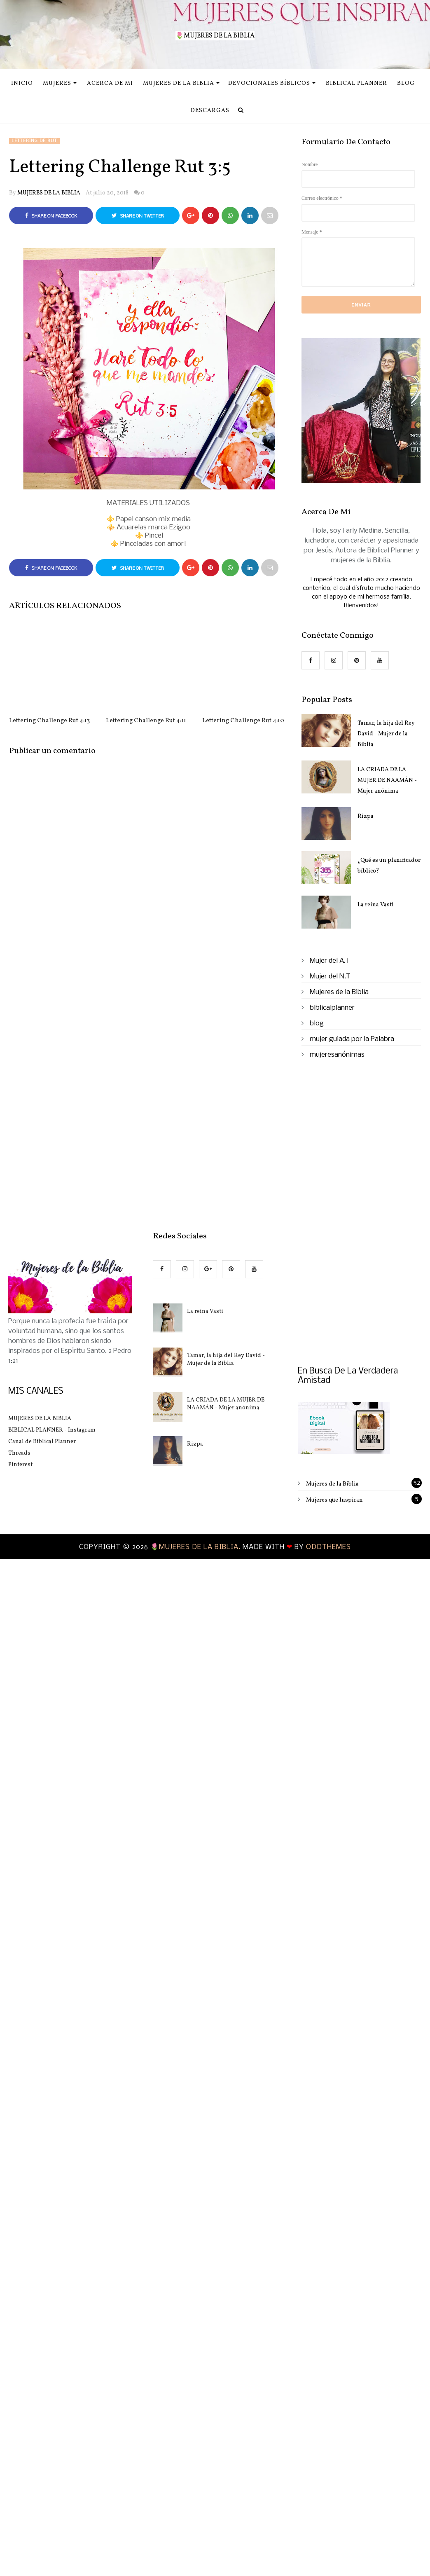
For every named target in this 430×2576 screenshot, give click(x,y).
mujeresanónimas (337, 1055)
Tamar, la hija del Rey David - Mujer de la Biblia (386, 734)
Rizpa (366, 816)
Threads (19, 1453)
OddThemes (328, 1547)
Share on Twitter (138, 216)
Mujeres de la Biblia (181, 83)
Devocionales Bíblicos (272, 83)
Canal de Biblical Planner (42, 1442)
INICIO (22, 83)
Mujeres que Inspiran (334, 1500)
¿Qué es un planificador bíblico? (389, 865)
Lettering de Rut (34, 141)
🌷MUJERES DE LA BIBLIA (215, 35)
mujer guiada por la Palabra (352, 1039)
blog (317, 1023)
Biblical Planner (356, 83)
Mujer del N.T (330, 976)
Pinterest (20, 1465)
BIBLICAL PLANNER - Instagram (52, 1430)
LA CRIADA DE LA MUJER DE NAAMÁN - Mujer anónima (387, 780)
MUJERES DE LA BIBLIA (48, 193)
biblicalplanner (332, 1008)
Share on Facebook (51, 216)
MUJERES (60, 83)
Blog (406, 83)
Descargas (210, 111)
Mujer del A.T (330, 961)
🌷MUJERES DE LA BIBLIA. (196, 1547)
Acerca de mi (110, 83)
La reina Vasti (376, 905)
